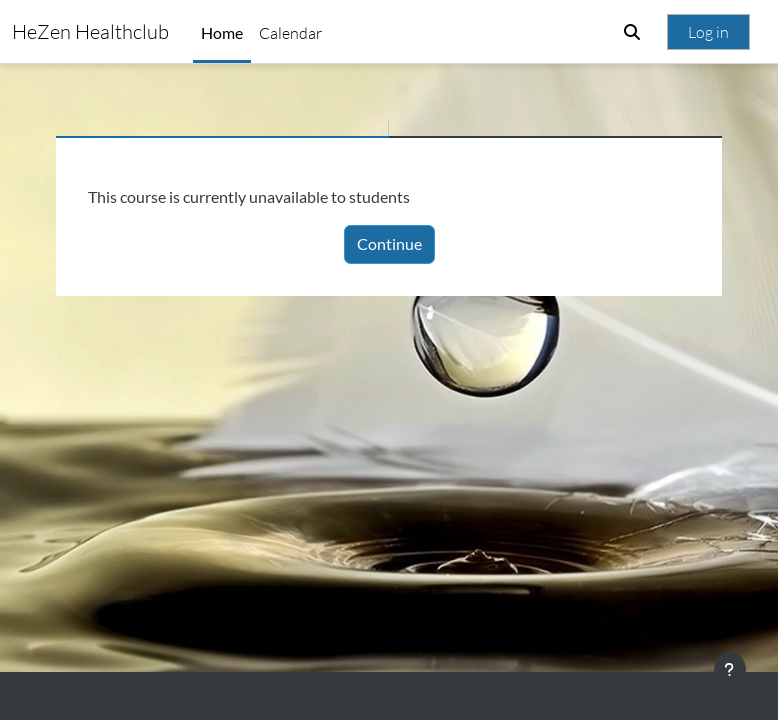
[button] (632, 32)
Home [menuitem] (222, 32)
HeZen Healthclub (90, 31)
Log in (708, 32)
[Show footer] (730, 670)
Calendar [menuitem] (290, 33)
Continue (389, 243)
